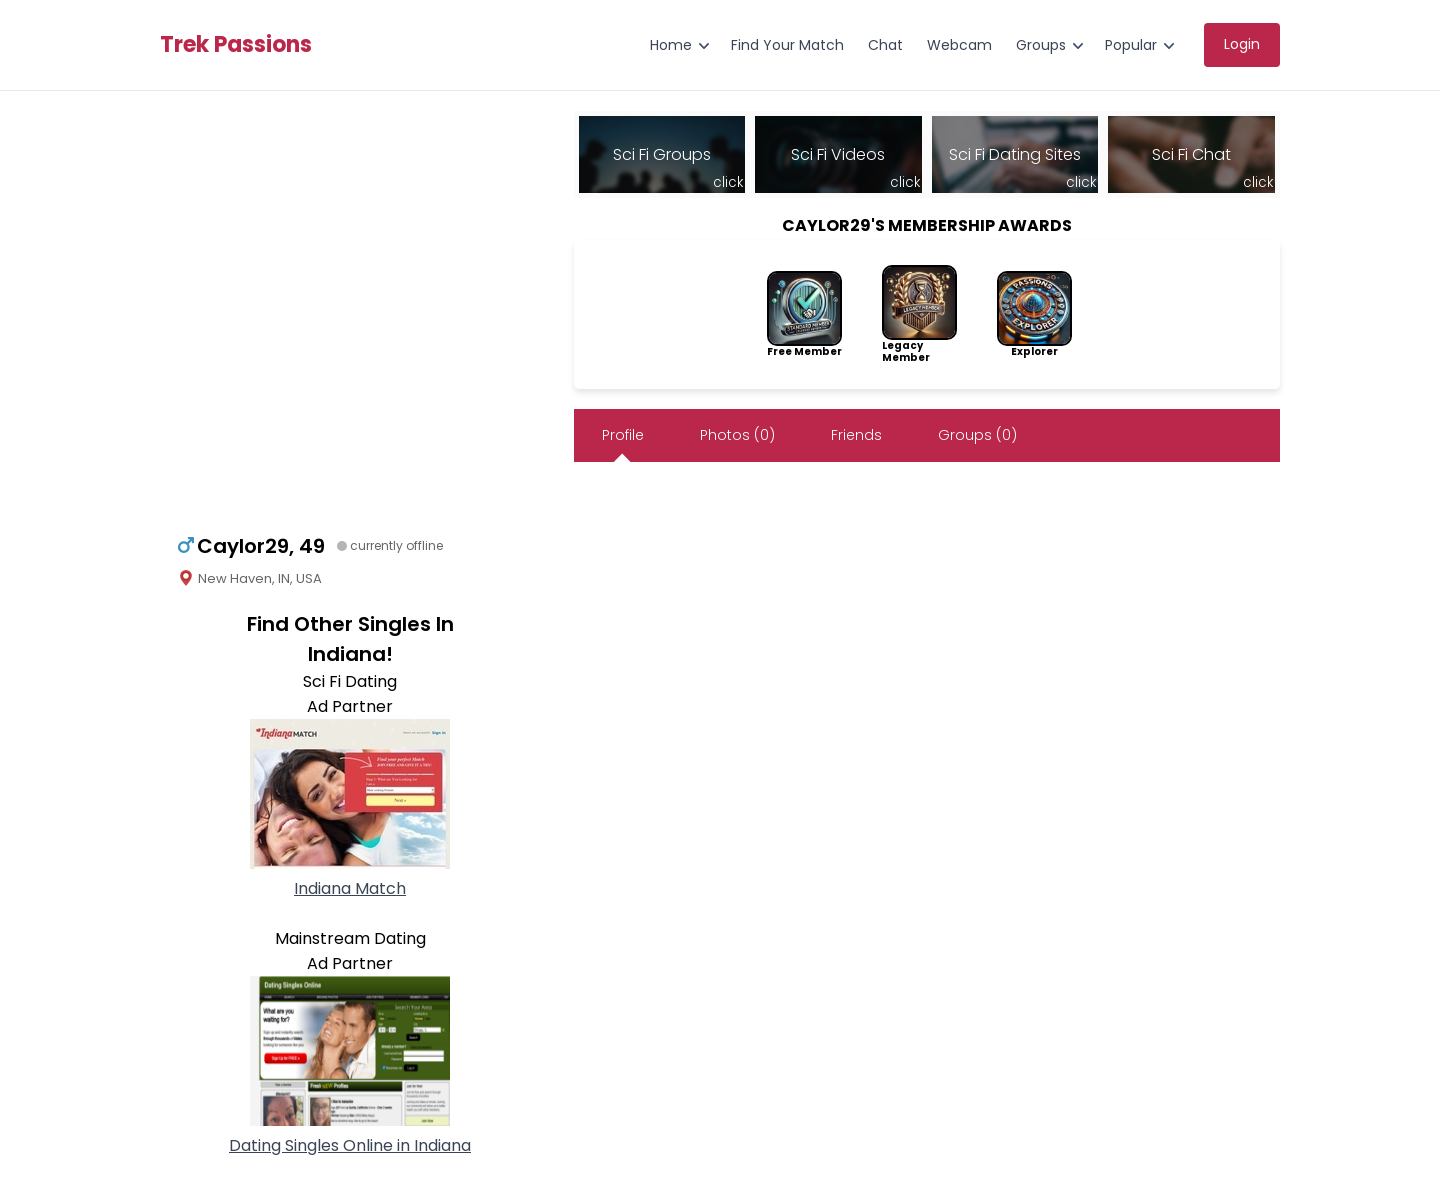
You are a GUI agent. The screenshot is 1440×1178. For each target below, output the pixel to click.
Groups (1041, 45)
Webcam (959, 45)
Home (671, 45)
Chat (885, 45)
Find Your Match (787, 45)
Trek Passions (236, 45)
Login (1242, 44)
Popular (1131, 45)
